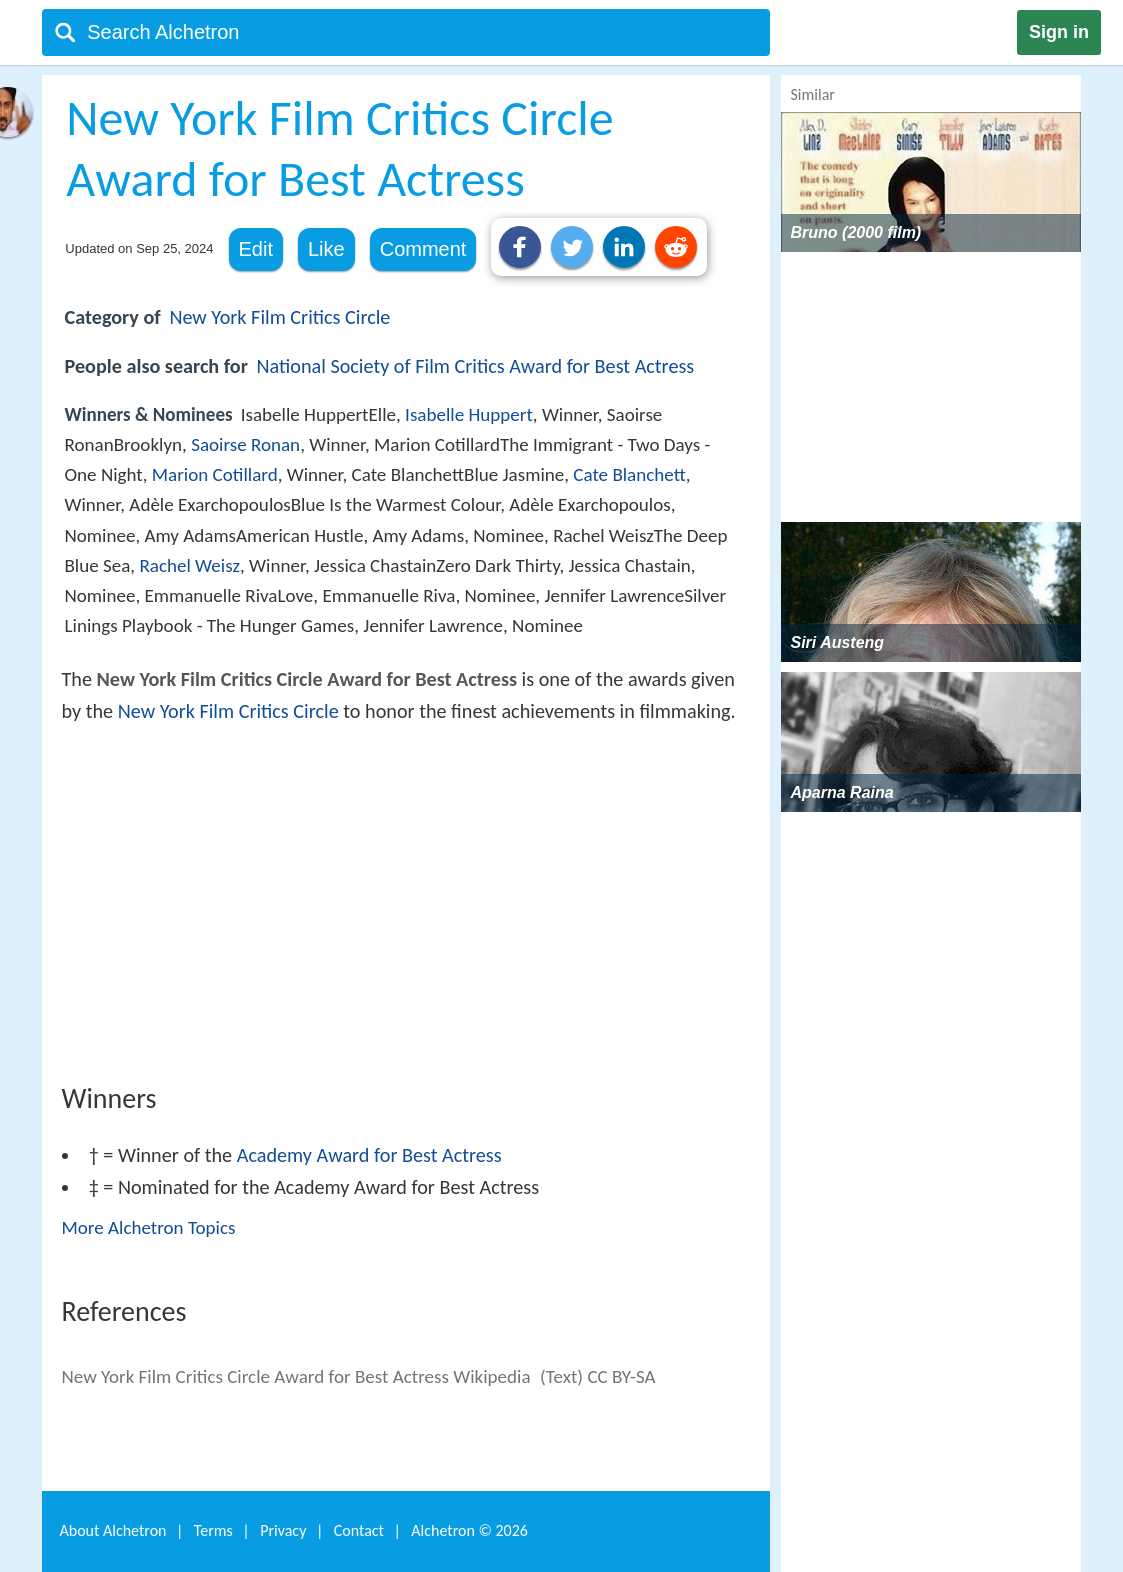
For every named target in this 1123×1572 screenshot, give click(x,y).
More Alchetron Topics (149, 1227)
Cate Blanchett (629, 474)
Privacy (283, 1530)
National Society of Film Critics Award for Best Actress (476, 366)
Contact (359, 1530)
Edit (256, 249)
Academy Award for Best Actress (369, 1155)
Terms (213, 1530)
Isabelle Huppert (469, 414)
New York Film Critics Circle (279, 317)
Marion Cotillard (215, 474)
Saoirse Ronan (245, 444)
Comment (423, 249)
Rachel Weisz (189, 565)
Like (326, 249)
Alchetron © (469, 1530)
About (113, 1530)
